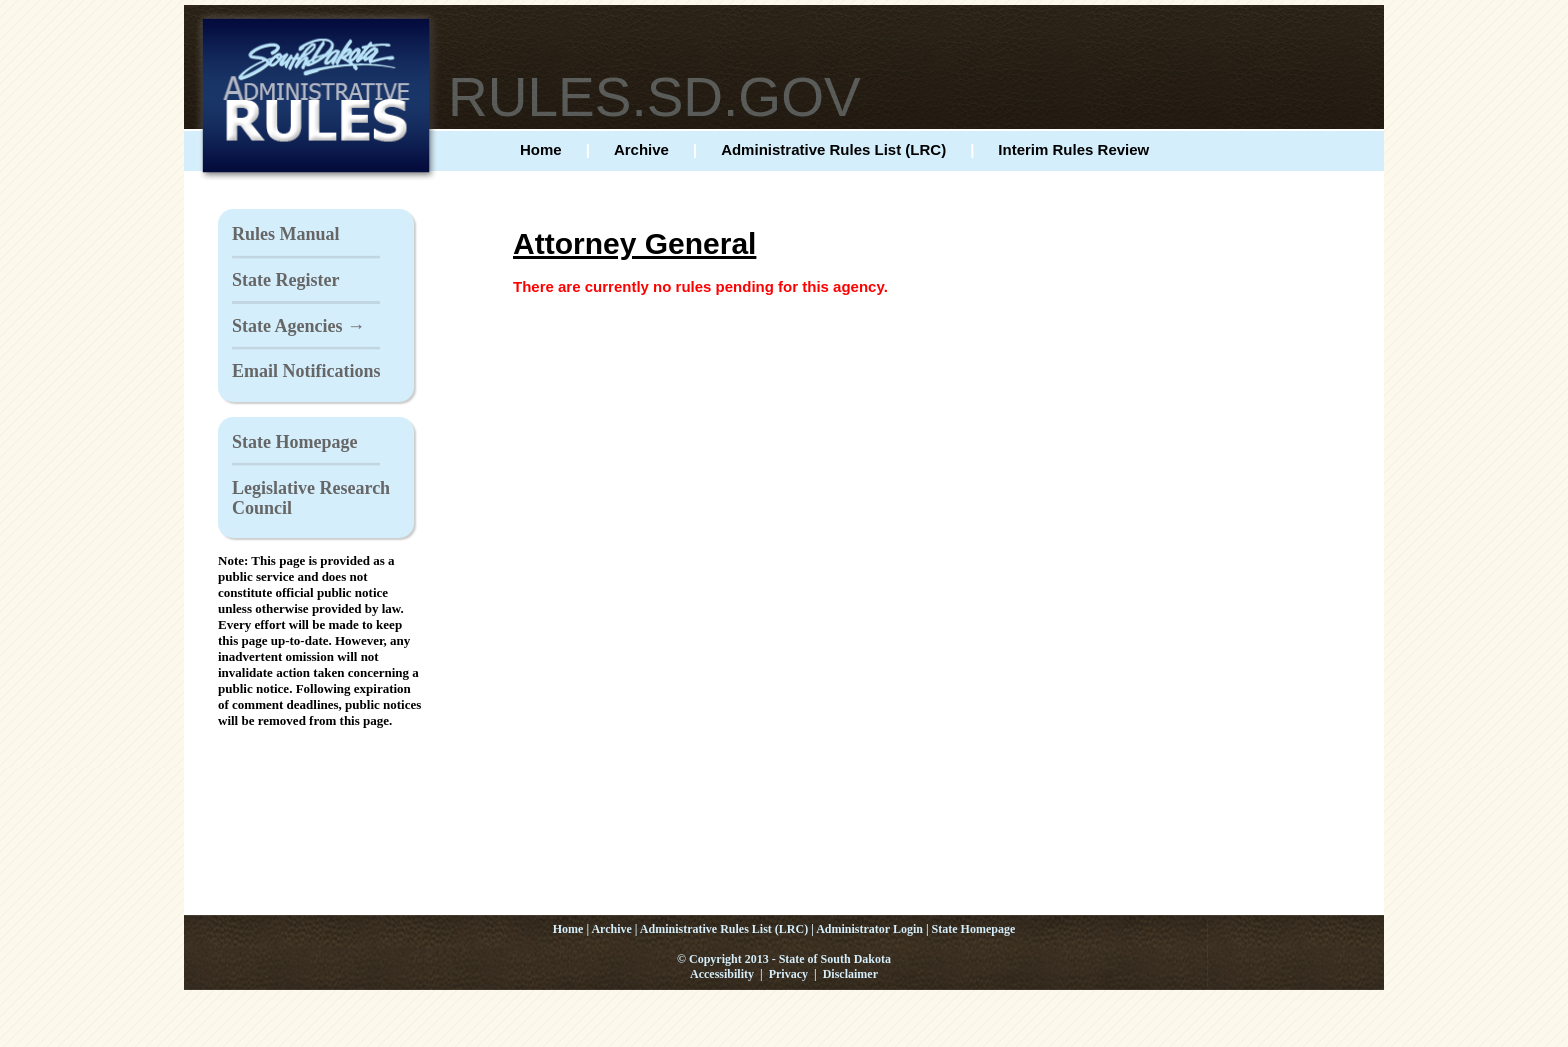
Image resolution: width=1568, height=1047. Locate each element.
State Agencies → (298, 326)
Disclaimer (850, 974)
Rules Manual (286, 234)
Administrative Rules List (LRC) (833, 149)
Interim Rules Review (1073, 149)
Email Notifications (306, 371)
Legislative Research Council (311, 498)
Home (541, 149)
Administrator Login (869, 929)
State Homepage (294, 442)
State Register (285, 280)
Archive (641, 149)
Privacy (788, 974)
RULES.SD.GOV (654, 97)
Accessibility (722, 974)
